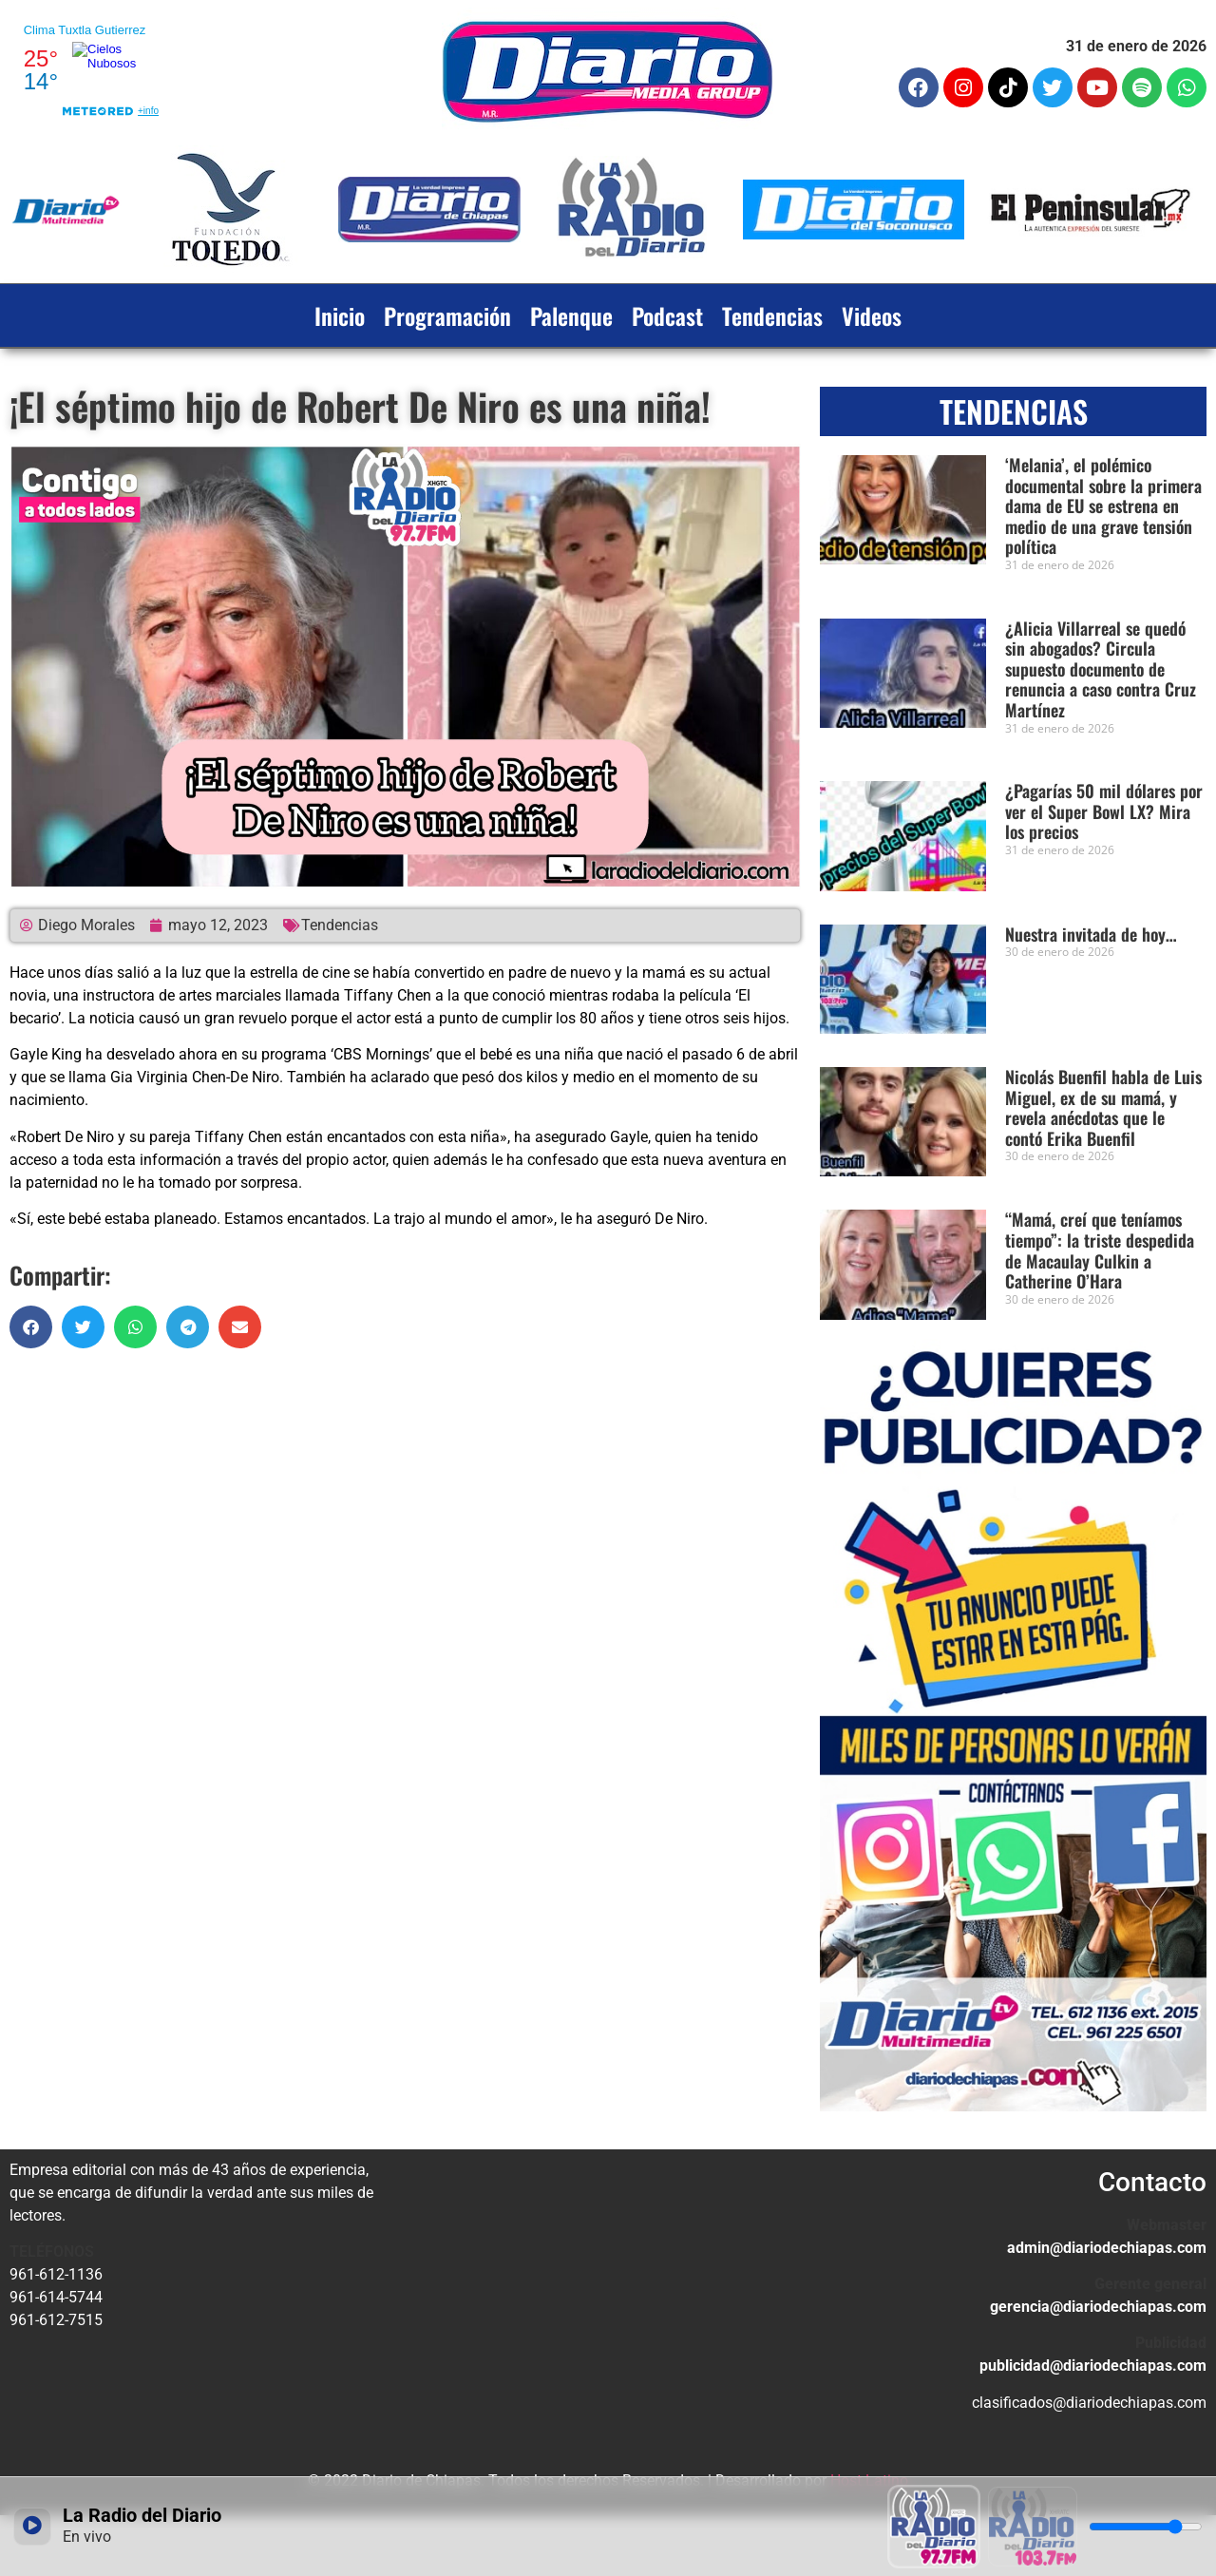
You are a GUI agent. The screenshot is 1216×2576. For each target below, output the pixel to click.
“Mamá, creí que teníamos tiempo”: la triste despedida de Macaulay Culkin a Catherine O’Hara (1099, 1250)
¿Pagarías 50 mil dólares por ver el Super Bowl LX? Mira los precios (1104, 811)
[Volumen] (1146, 2526)
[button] (31, 1327)
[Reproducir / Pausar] (32, 2527)
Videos (872, 315)
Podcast (667, 315)
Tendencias (772, 315)
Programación (447, 315)
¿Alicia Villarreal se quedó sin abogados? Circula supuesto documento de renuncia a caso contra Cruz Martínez (1100, 669)
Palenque (571, 315)
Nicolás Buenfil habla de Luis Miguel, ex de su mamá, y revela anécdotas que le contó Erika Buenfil (1103, 1107)
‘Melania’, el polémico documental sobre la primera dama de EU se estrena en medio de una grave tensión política (1103, 505)
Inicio (339, 315)
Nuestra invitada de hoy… (1091, 934)
